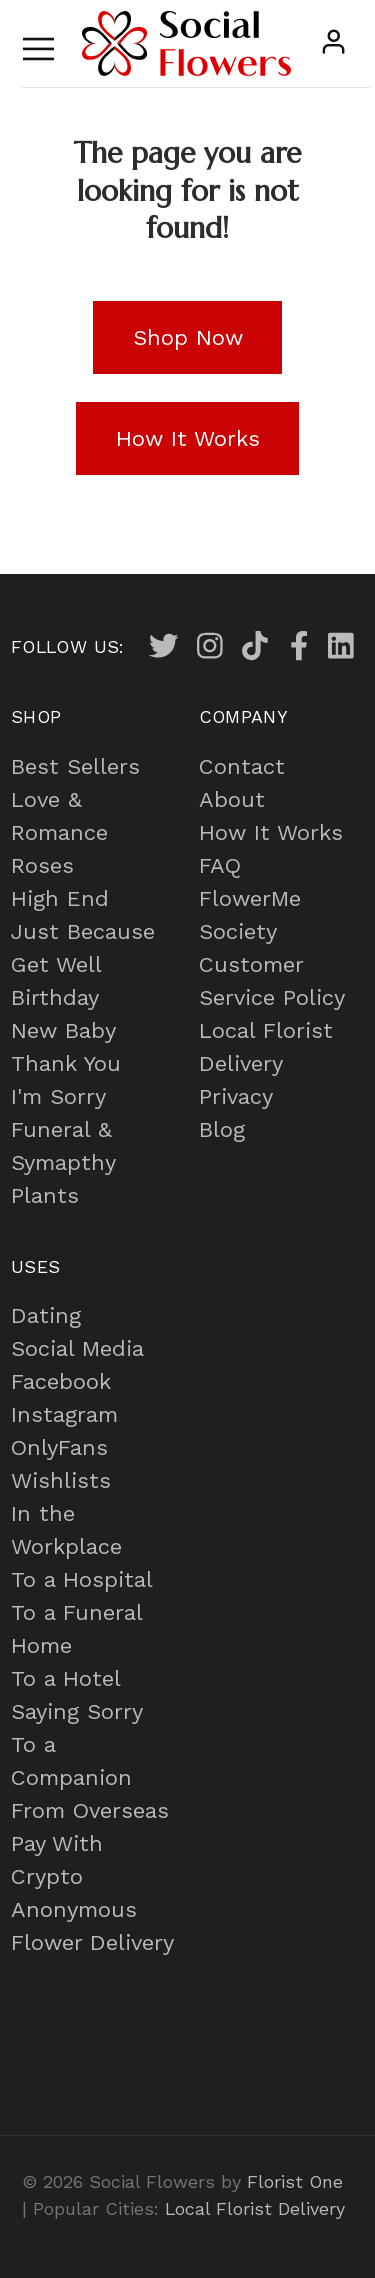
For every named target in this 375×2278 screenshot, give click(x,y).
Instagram (64, 1414)
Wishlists (61, 1480)
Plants (45, 1195)
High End (60, 898)
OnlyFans (59, 1447)
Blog (222, 1129)
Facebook (61, 1381)
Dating (46, 1315)
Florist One (295, 2181)
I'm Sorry (58, 1096)
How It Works (271, 832)
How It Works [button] (188, 438)
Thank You (66, 1063)
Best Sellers (75, 766)
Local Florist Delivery (255, 2208)
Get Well (56, 964)
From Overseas (90, 1810)
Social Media (77, 1348)
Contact (242, 766)
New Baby (63, 1030)
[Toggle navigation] (38, 43)
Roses (42, 865)
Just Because (83, 931)
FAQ (220, 865)
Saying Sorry (77, 1711)
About (232, 799)
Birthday (55, 997)
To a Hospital (82, 1579)
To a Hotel (66, 1678)
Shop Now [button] (188, 337)
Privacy (236, 1096)
